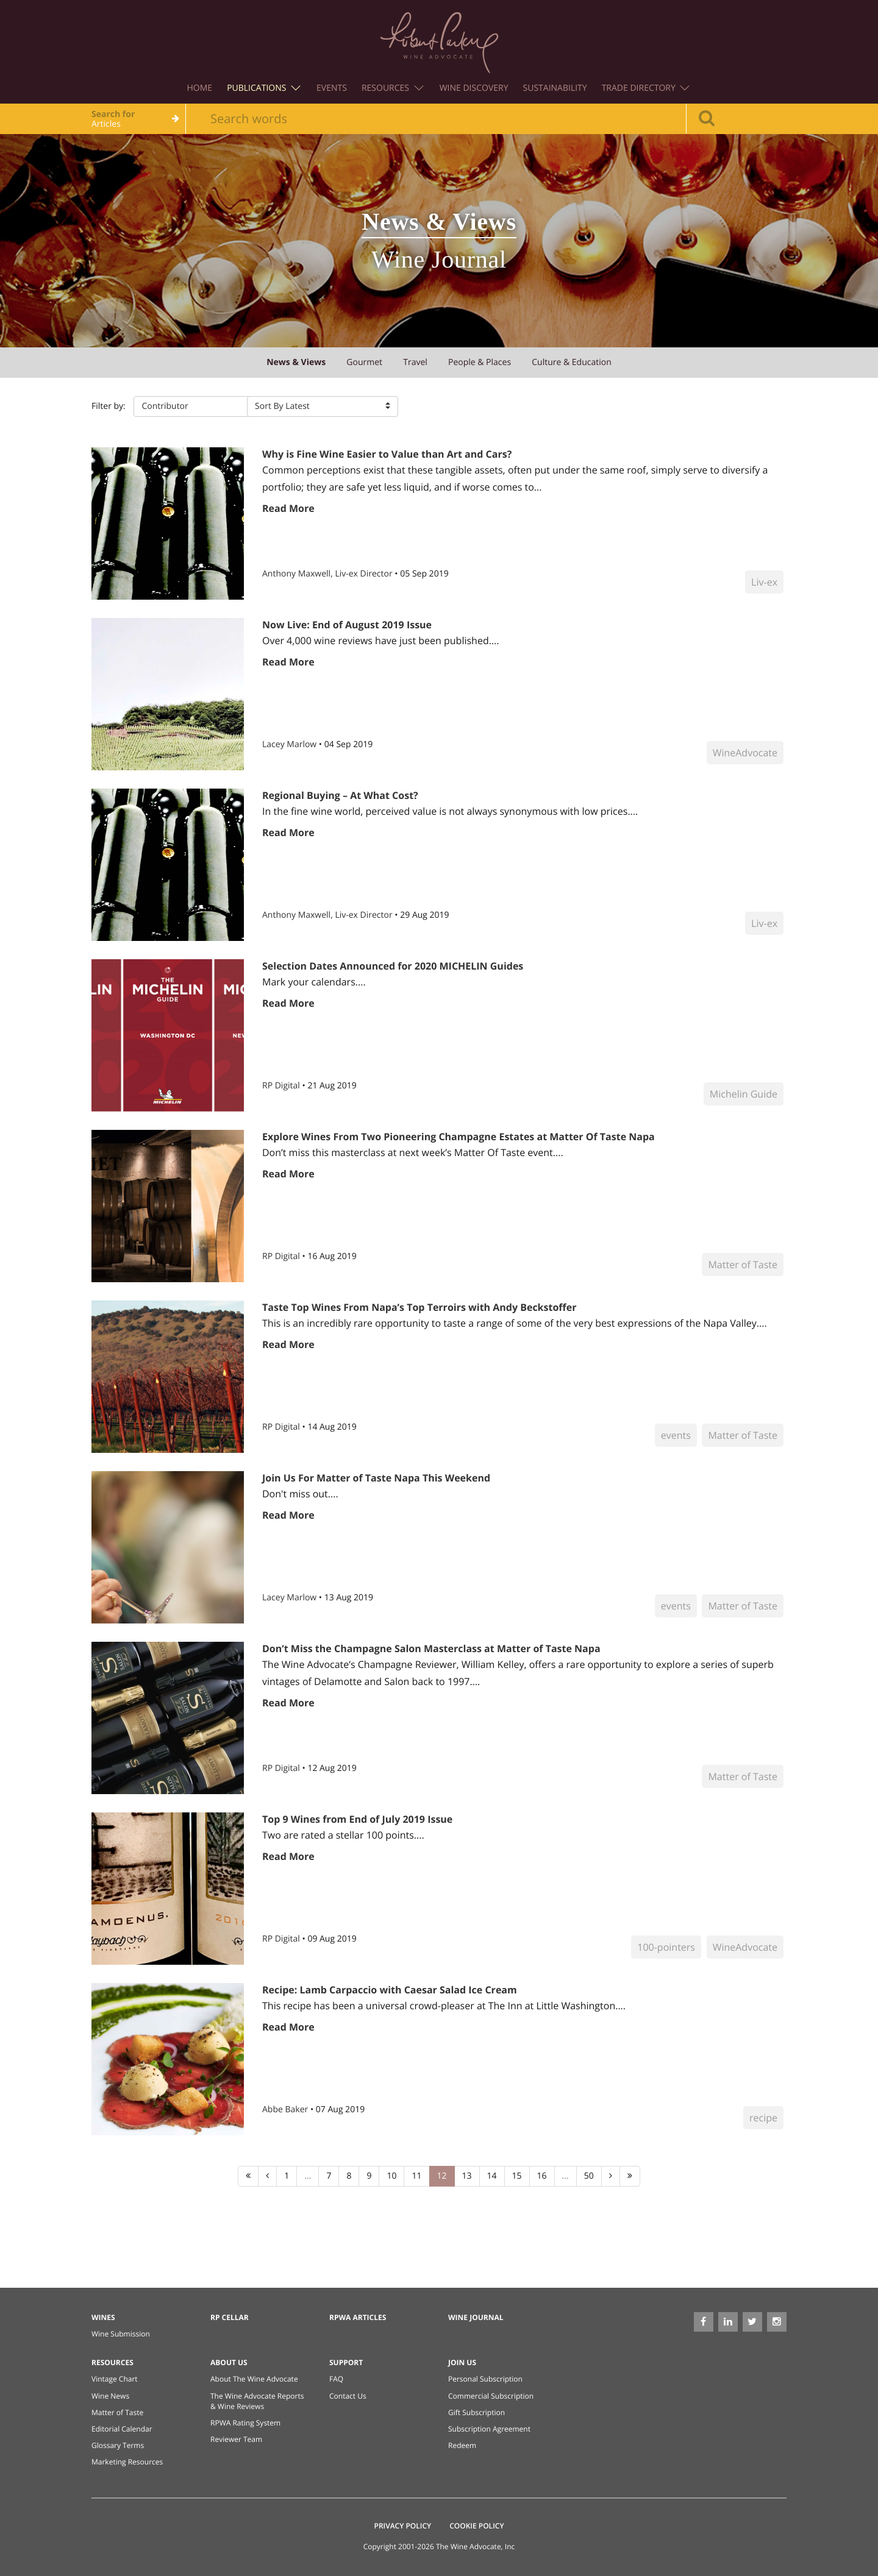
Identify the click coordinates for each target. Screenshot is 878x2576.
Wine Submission (120, 2334)
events (676, 1435)
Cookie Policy (476, 2526)
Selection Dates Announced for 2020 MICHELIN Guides (392, 966)
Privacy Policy (403, 2526)
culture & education (572, 362)
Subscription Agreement (489, 2429)
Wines (103, 2317)
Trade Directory (646, 88)
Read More (288, 508)
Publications (264, 88)
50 (589, 2176)
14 (492, 2176)
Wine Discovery (474, 88)
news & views (296, 362)
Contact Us (347, 2396)
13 (467, 2176)
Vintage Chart (114, 2379)
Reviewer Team (236, 2439)
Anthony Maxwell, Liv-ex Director (328, 574)
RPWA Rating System (245, 2423)
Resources (393, 88)
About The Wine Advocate (254, 2379)
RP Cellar (229, 2317)
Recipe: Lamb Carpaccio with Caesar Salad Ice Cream (389, 1989)
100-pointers (666, 1947)
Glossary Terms (117, 2445)
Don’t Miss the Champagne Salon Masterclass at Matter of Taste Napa (431, 1648)
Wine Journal (476, 2317)
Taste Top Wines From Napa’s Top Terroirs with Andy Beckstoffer (419, 1307)
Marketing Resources (127, 2462)
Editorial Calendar (121, 2429)
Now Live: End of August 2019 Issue (347, 624)
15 (517, 2176)
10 (391, 2176)
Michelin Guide (743, 1094)
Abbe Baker (286, 2109)
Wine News (110, 2396)
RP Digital (282, 1085)
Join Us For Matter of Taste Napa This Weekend (376, 1478)
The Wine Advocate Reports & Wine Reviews (257, 2401)
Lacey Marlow (290, 744)
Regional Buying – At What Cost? (340, 795)
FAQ (336, 2379)
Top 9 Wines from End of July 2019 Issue (357, 1819)
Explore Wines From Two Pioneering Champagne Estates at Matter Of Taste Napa (458, 1136)
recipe (763, 2117)
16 (542, 2176)
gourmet (364, 362)
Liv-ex (764, 582)
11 (416, 2176)
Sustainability (555, 88)
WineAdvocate (745, 752)
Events (331, 88)
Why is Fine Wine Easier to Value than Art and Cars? (387, 454)
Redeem (462, 2445)
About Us (229, 2362)
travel (415, 362)
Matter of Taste (742, 1264)
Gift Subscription (476, 2412)
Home (200, 88)
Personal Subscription (485, 2379)
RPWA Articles (357, 2317)
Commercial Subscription (491, 2396)
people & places (479, 362)
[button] (210, 406)
